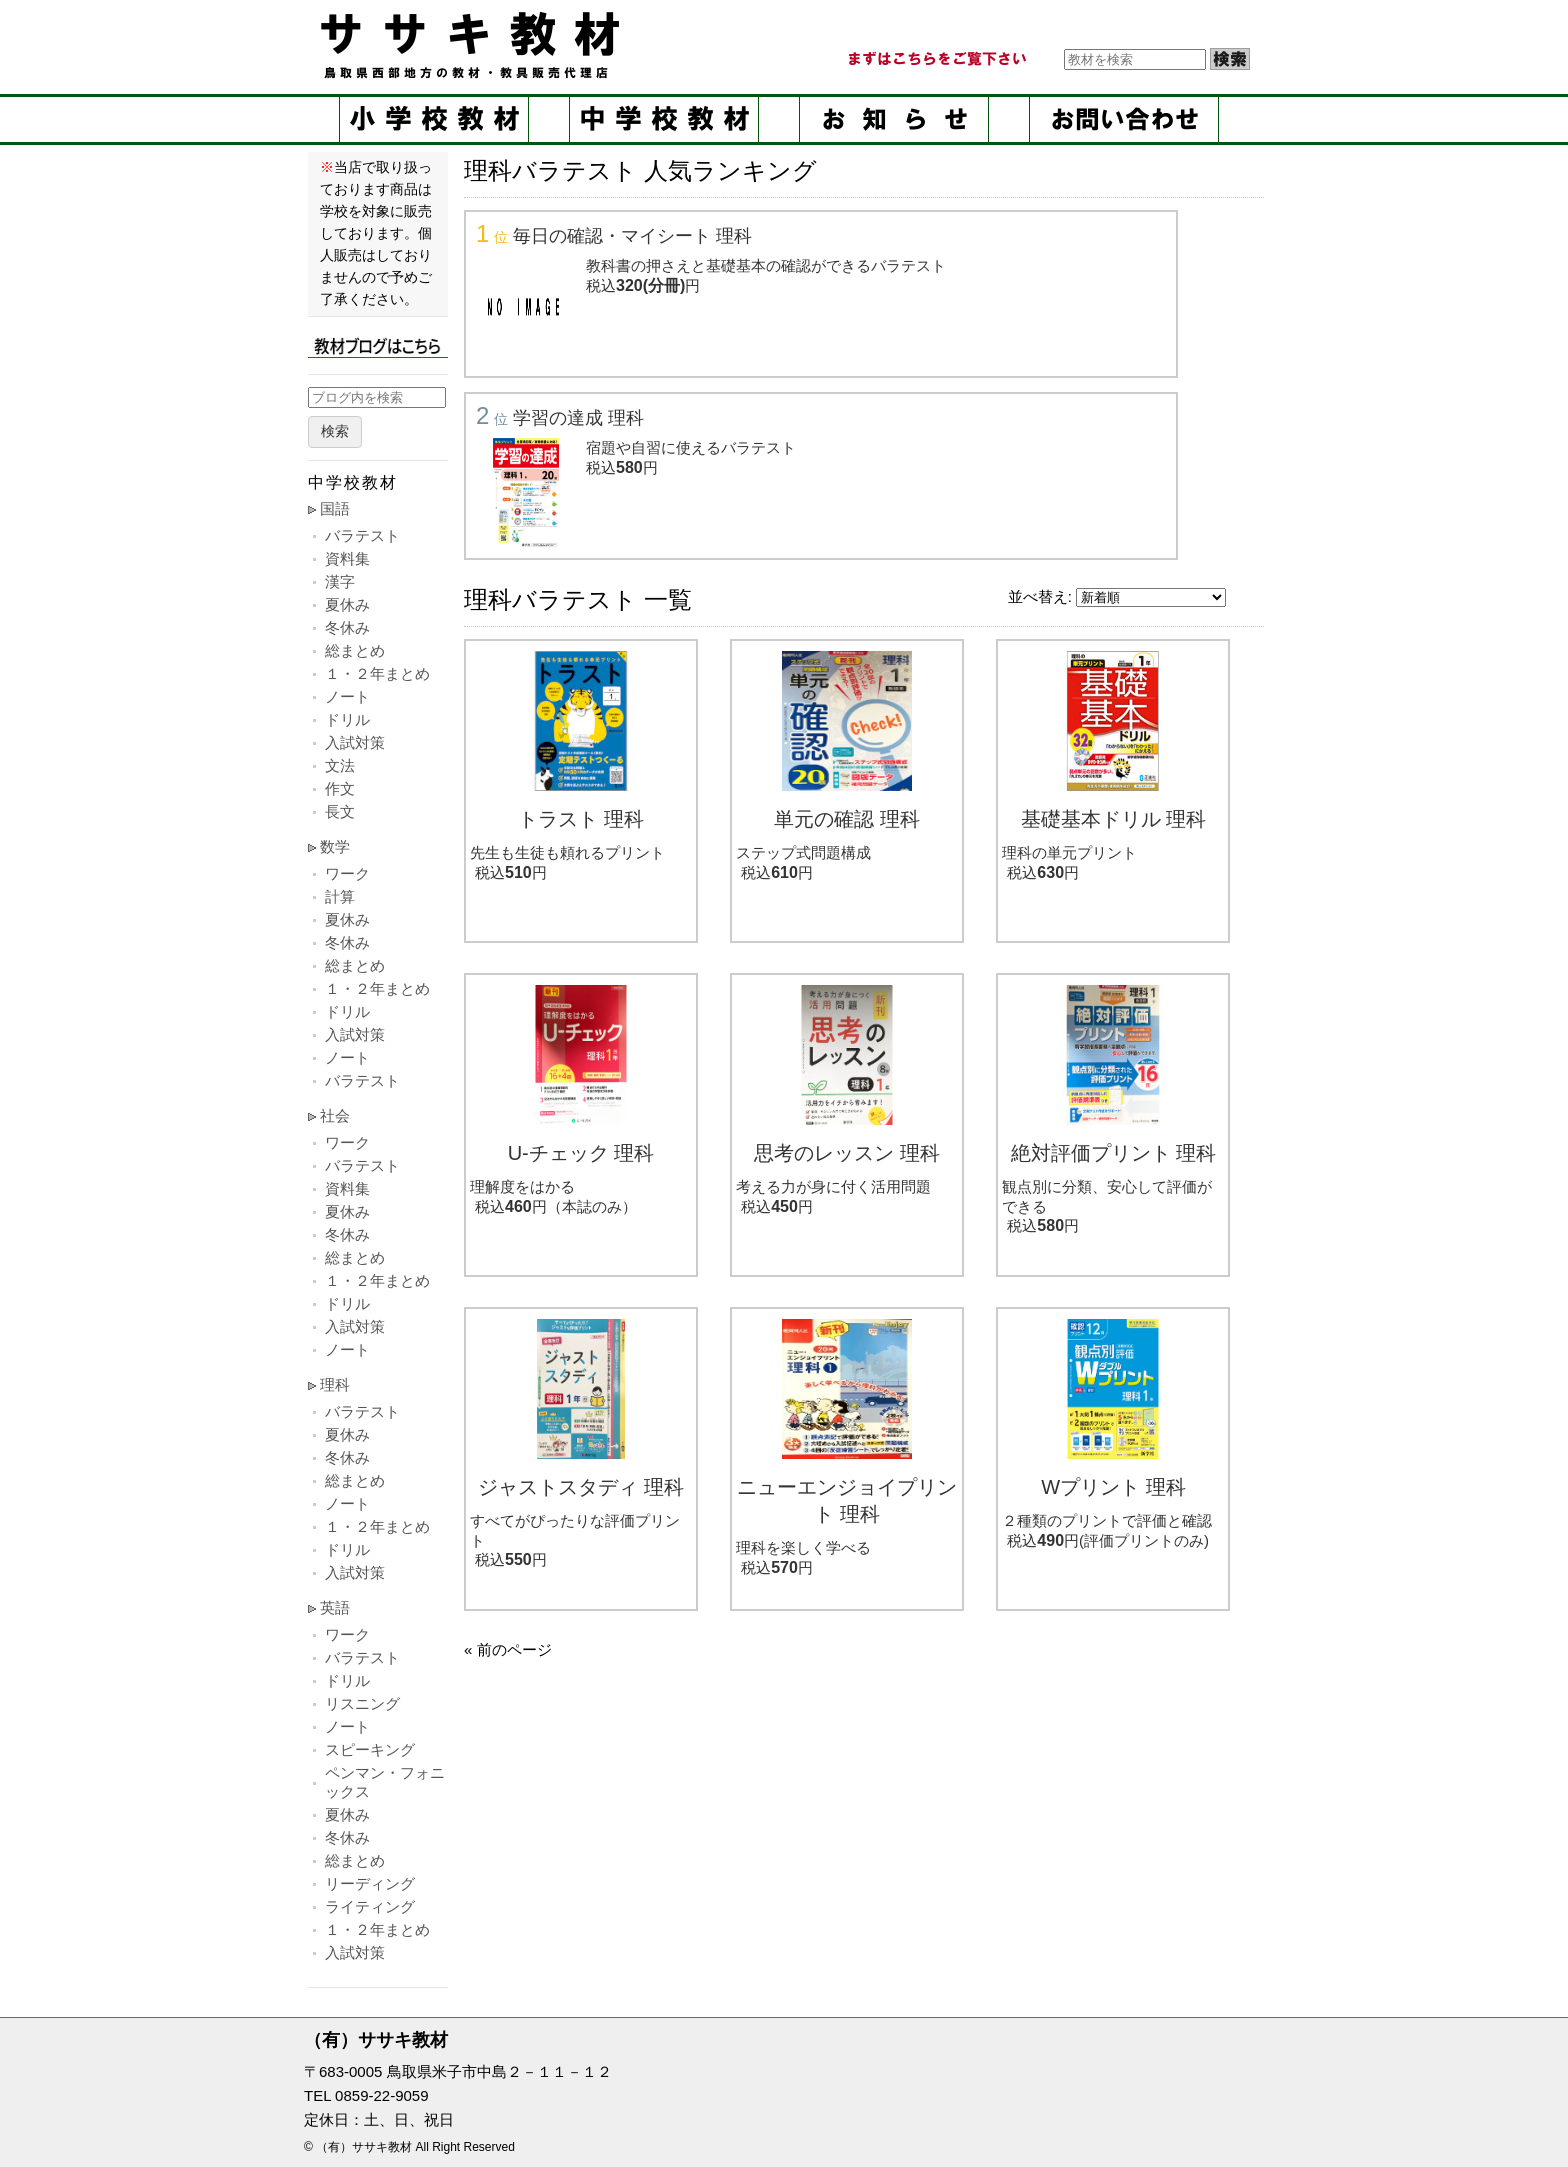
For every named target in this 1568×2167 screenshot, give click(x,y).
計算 (340, 896)
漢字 (340, 581)
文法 (340, 765)
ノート (347, 696)
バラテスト (362, 535)
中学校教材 (664, 119)
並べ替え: (1040, 596)
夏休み (347, 604)
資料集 (347, 558)
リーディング (370, 1883)
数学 (335, 846)
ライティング (370, 1906)
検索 (335, 431)
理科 (335, 1384)
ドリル (347, 719)
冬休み (347, 627)
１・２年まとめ (377, 673)
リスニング (362, 1703)
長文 (340, 811)
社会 (335, 1115)
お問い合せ (1124, 119)
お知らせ (894, 119)
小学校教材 (434, 119)
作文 (340, 788)
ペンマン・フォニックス (385, 1782)
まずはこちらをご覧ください (936, 59)
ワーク (347, 873)
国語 (335, 508)
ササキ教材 (474, 45)
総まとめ (355, 650)
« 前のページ (508, 1649)
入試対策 (355, 742)
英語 (335, 1607)
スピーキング (370, 1749)
